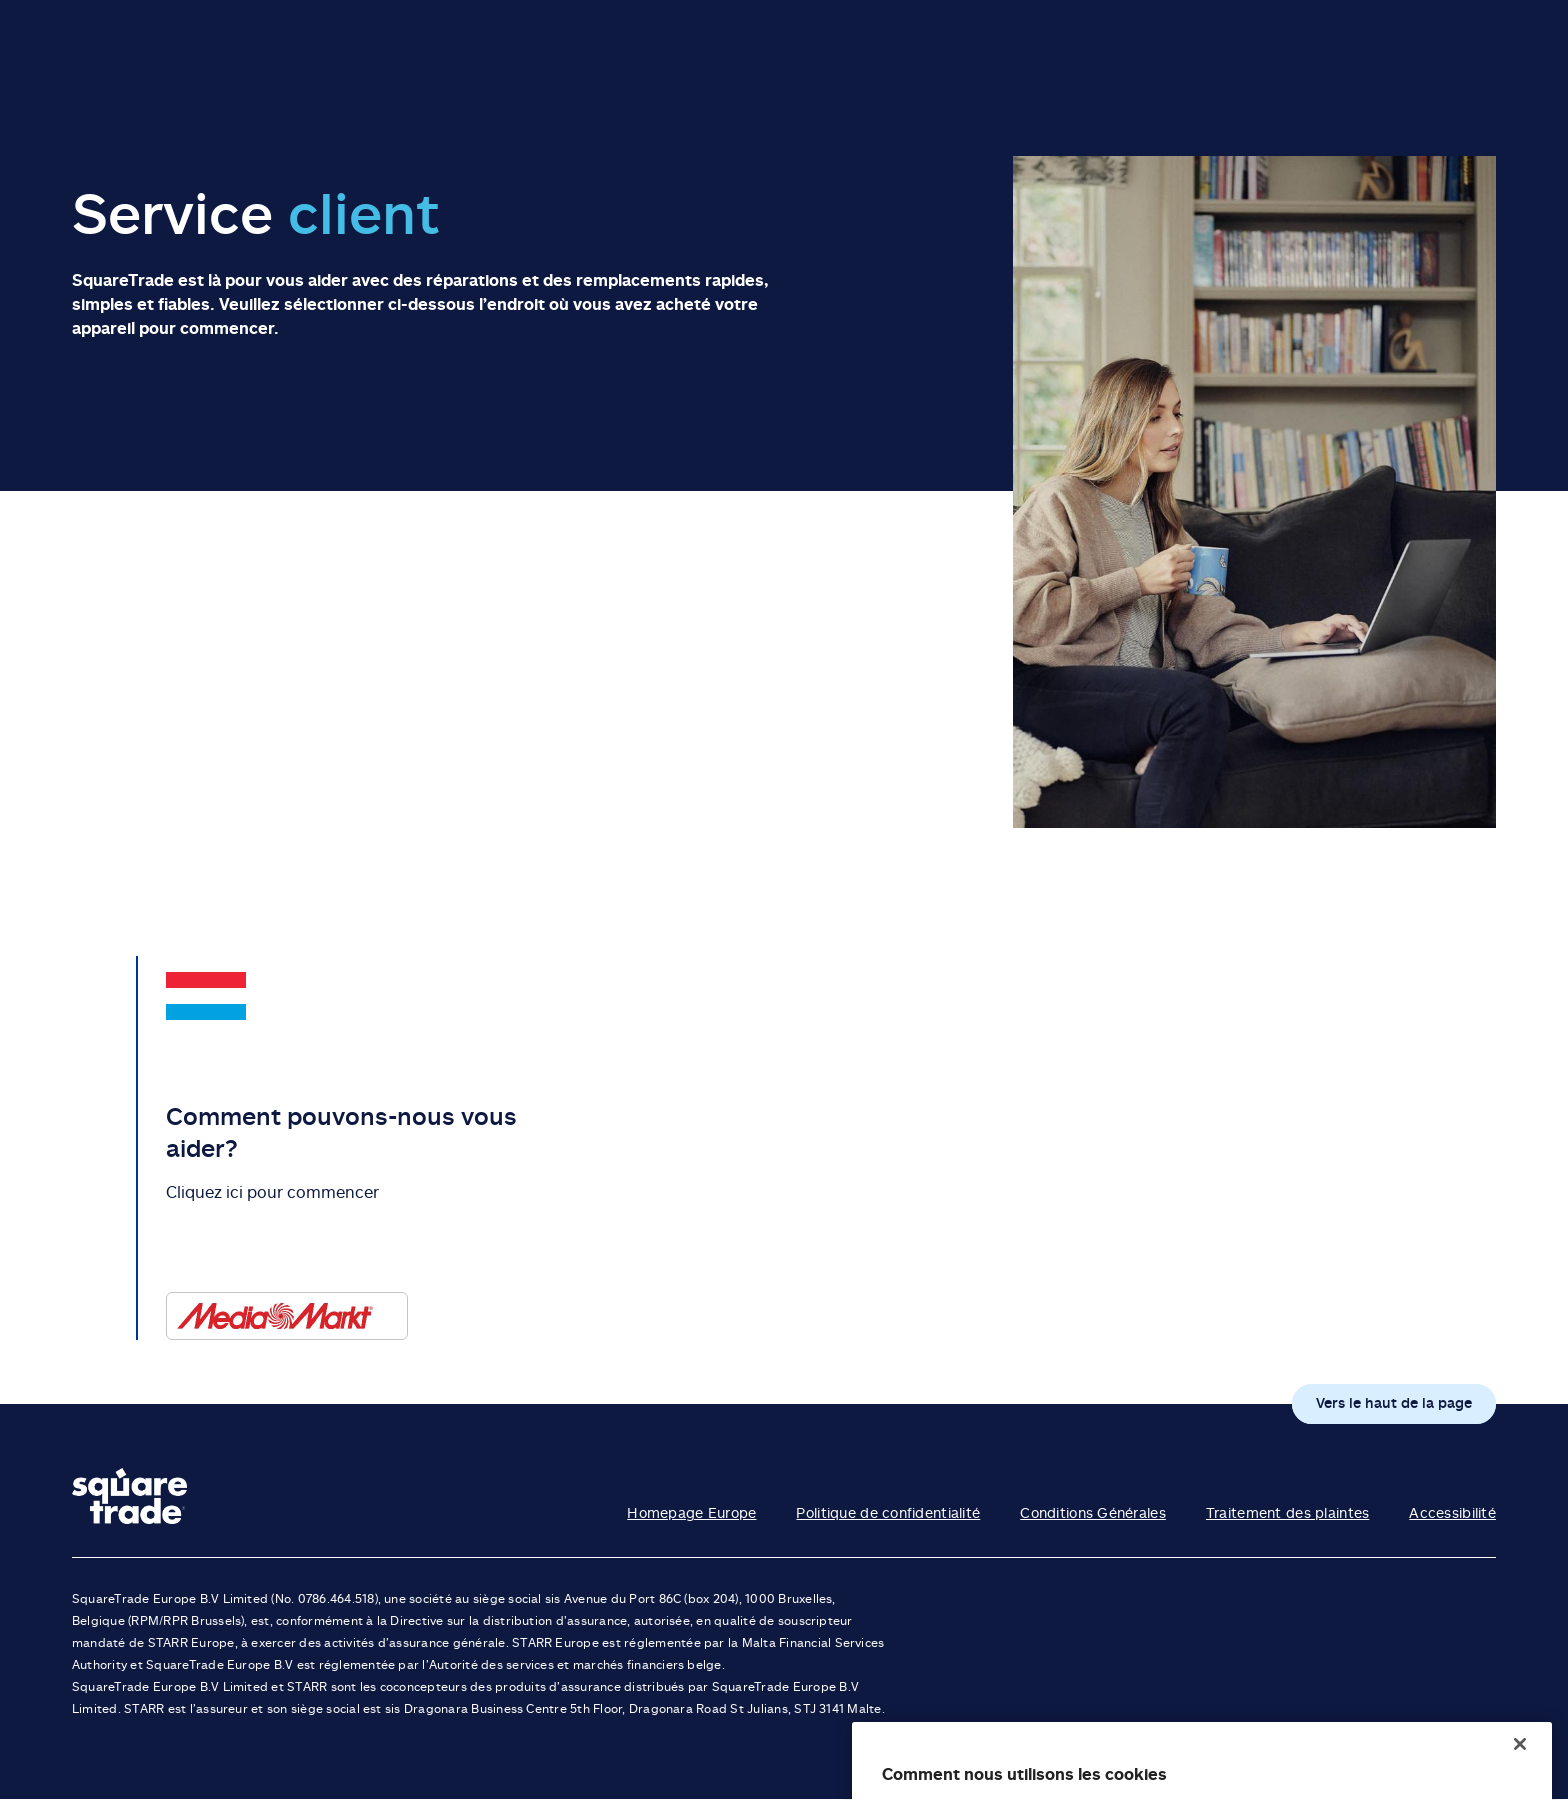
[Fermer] (1520, 1772)
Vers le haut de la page (1394, 1402)
